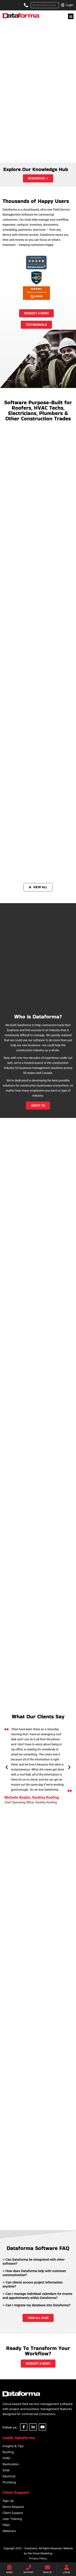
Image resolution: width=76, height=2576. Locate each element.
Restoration (11, 2464)
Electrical (9, 2476)
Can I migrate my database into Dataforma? (38, 2305)
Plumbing (9, 2482)
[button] (70, 16)
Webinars (9, 2531)
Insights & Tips (13, 2446)
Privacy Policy (38, 2558)
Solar (6, 2470)
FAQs (6, 2525)
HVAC (7, 2458)
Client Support (13, 2513)
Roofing (8, 2452)
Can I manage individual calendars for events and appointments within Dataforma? (37, 2296)
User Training (12, 2519)
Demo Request (13, 2507)
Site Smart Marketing (39, 2553)
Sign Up (8, 2501)
